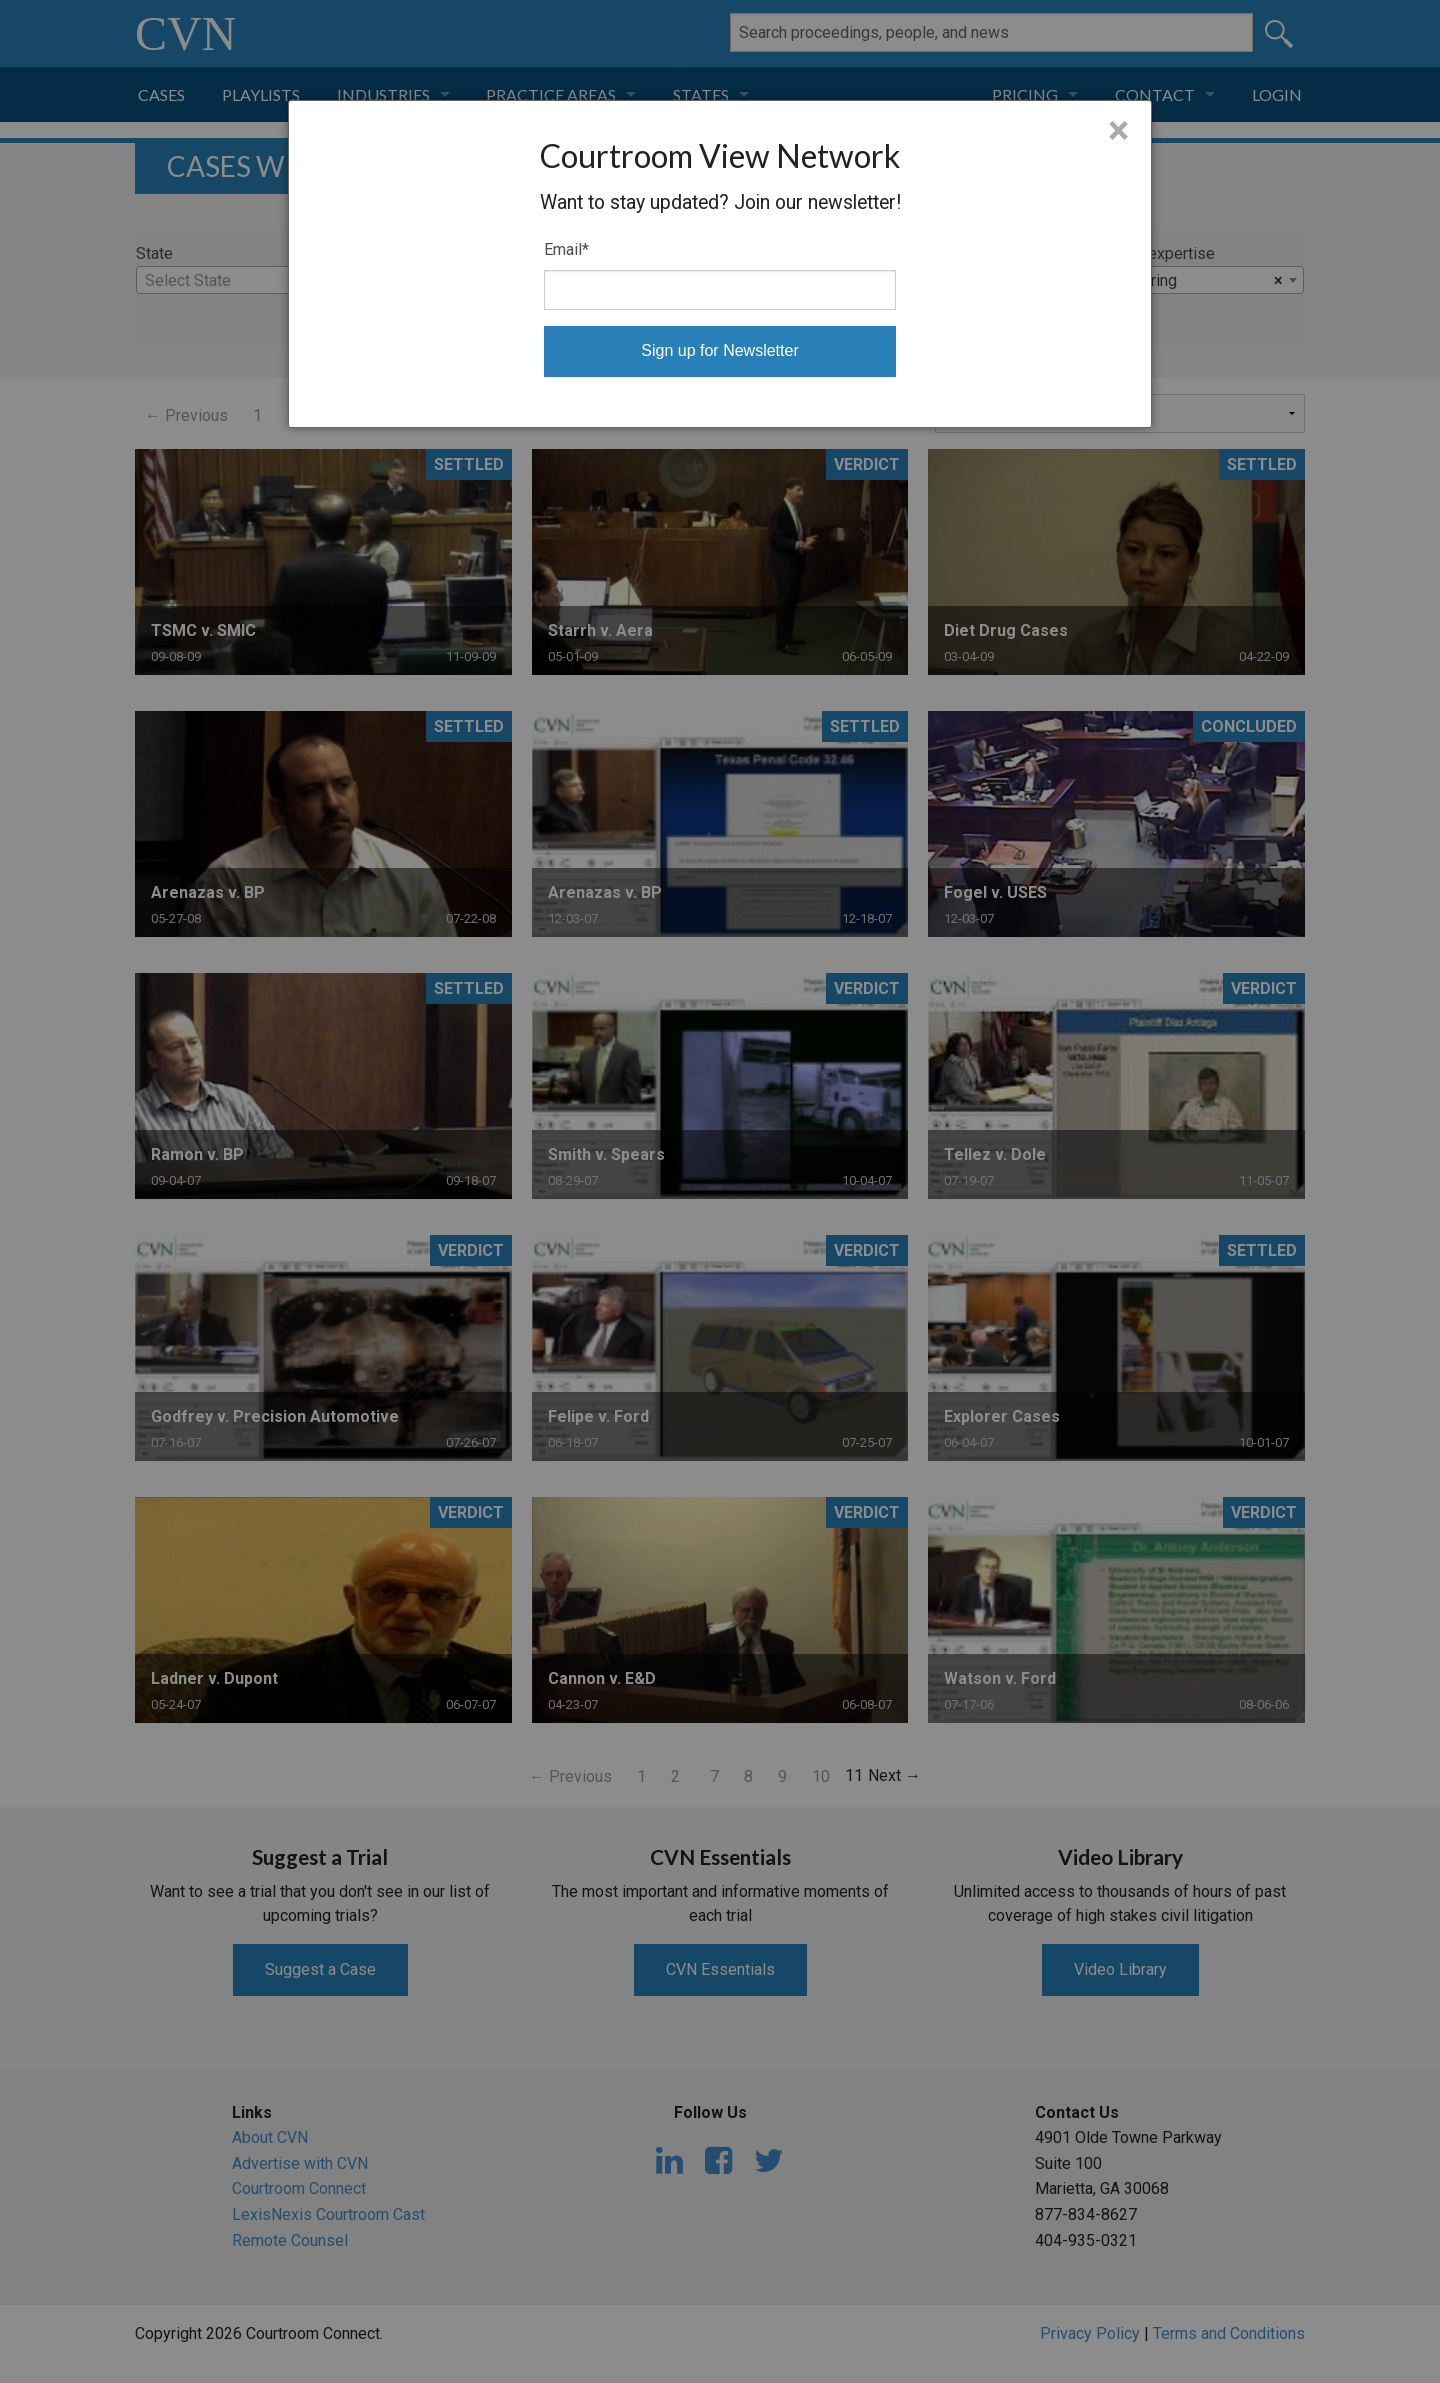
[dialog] (720, 264)
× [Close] (1118, 131)
